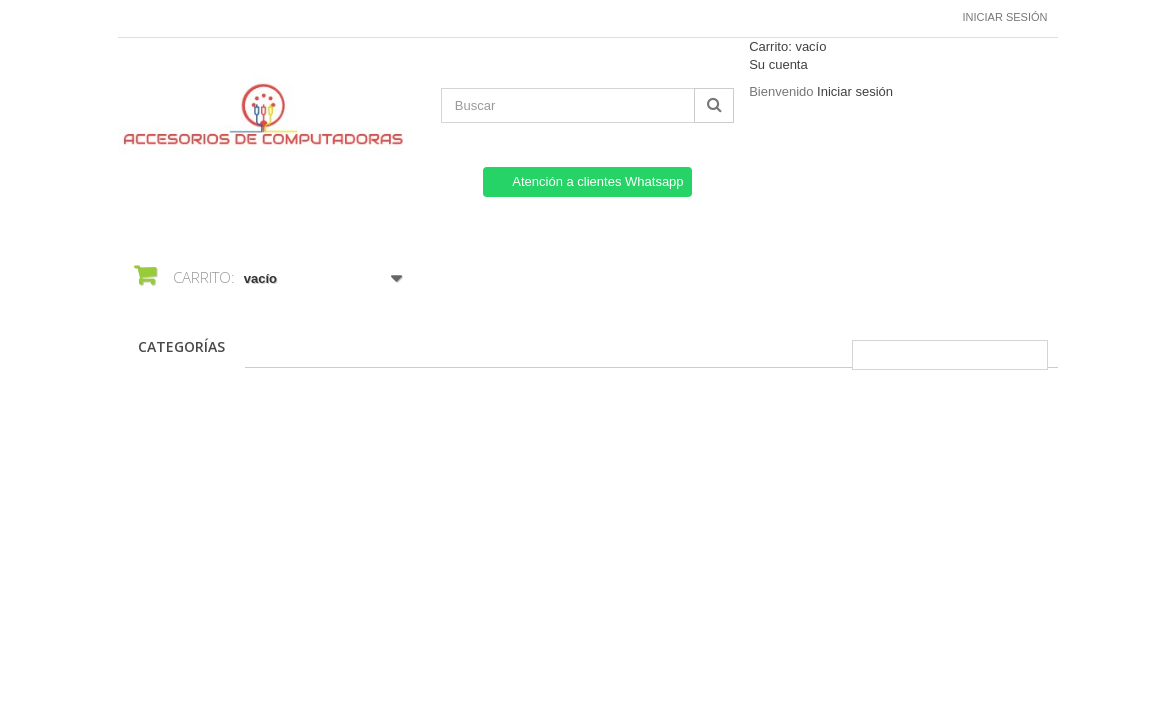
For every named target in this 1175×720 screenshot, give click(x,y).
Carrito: (787, 46)
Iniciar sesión (1005, 17)
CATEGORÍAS (181, 346)
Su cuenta (778, 64)
